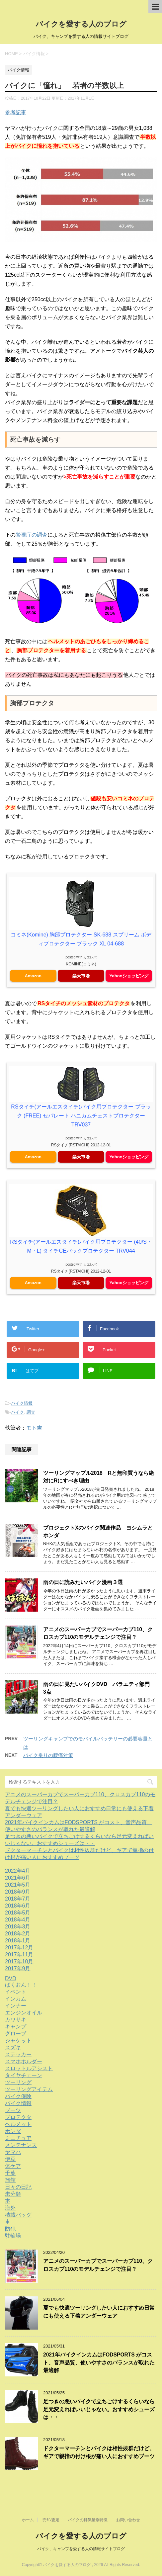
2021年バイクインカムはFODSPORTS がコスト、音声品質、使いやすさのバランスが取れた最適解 (99, 2362)
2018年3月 (18, 1926)
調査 (31, 1412)
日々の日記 (18, 2187)
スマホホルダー (23, 2061)
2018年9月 (18, 1892)
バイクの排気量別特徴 (88, 2520)
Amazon (33, 975)
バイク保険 (18, 2096)
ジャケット (18, 2040)
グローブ (15, 2033)
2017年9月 (18, 1968)
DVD (10, 1978)
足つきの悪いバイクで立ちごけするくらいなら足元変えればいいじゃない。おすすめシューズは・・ (99, 2409)
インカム (15, 1998)
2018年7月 (18, 1899)
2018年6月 (18, 1906)
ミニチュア (18, 2138)
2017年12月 (19, 1947)
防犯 (10, 2229)
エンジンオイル (23, 2012)
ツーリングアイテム (29, 2089)
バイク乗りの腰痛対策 (48, 1755)
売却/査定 (50, 2520)
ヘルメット (18, 2124)
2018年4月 (18, 1919)
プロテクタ (18, 2117)
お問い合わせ (128, 2520)
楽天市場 (81, 975)
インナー (15, 2005)
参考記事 (15, 112)
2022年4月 (18, 1871)
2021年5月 (18, 1885)
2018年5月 (18, 1912)
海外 (10, 2208)
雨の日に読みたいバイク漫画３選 (83, 1582)
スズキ (13, 2047)
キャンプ (15, 2026)
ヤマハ (13, 2152)
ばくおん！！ (21, 1985)
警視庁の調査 (31, 535)
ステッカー (18, 2054)
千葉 (10, 2173)
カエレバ (90, 957)
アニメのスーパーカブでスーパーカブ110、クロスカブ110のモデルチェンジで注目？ (98, 1633)
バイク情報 (22, 1403)
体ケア (13, 2166)
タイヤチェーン (23, 2075)
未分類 (13, 2194)
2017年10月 (19, 1961)
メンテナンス (21, 2145)
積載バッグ (18, 2215)
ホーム (28, 2520)
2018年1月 (18, 1940)
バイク (17, 1412)
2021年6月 (18, 1878)
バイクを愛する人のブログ (81, 24)
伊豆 (10, 2159)
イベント (15, 1992)
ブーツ (13, 2110)
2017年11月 (19, 1954)
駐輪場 (13, 2236)
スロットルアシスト (29, 2068)
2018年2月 (18, 1933)
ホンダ (13, 2131)
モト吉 (34, 1428)
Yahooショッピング (129, 975)
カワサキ (15, 2019)
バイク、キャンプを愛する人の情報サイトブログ (81, 2548)
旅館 (10, 2180)
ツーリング (18, 2082)
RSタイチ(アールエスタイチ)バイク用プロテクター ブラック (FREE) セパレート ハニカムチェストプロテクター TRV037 (81, 1115)
